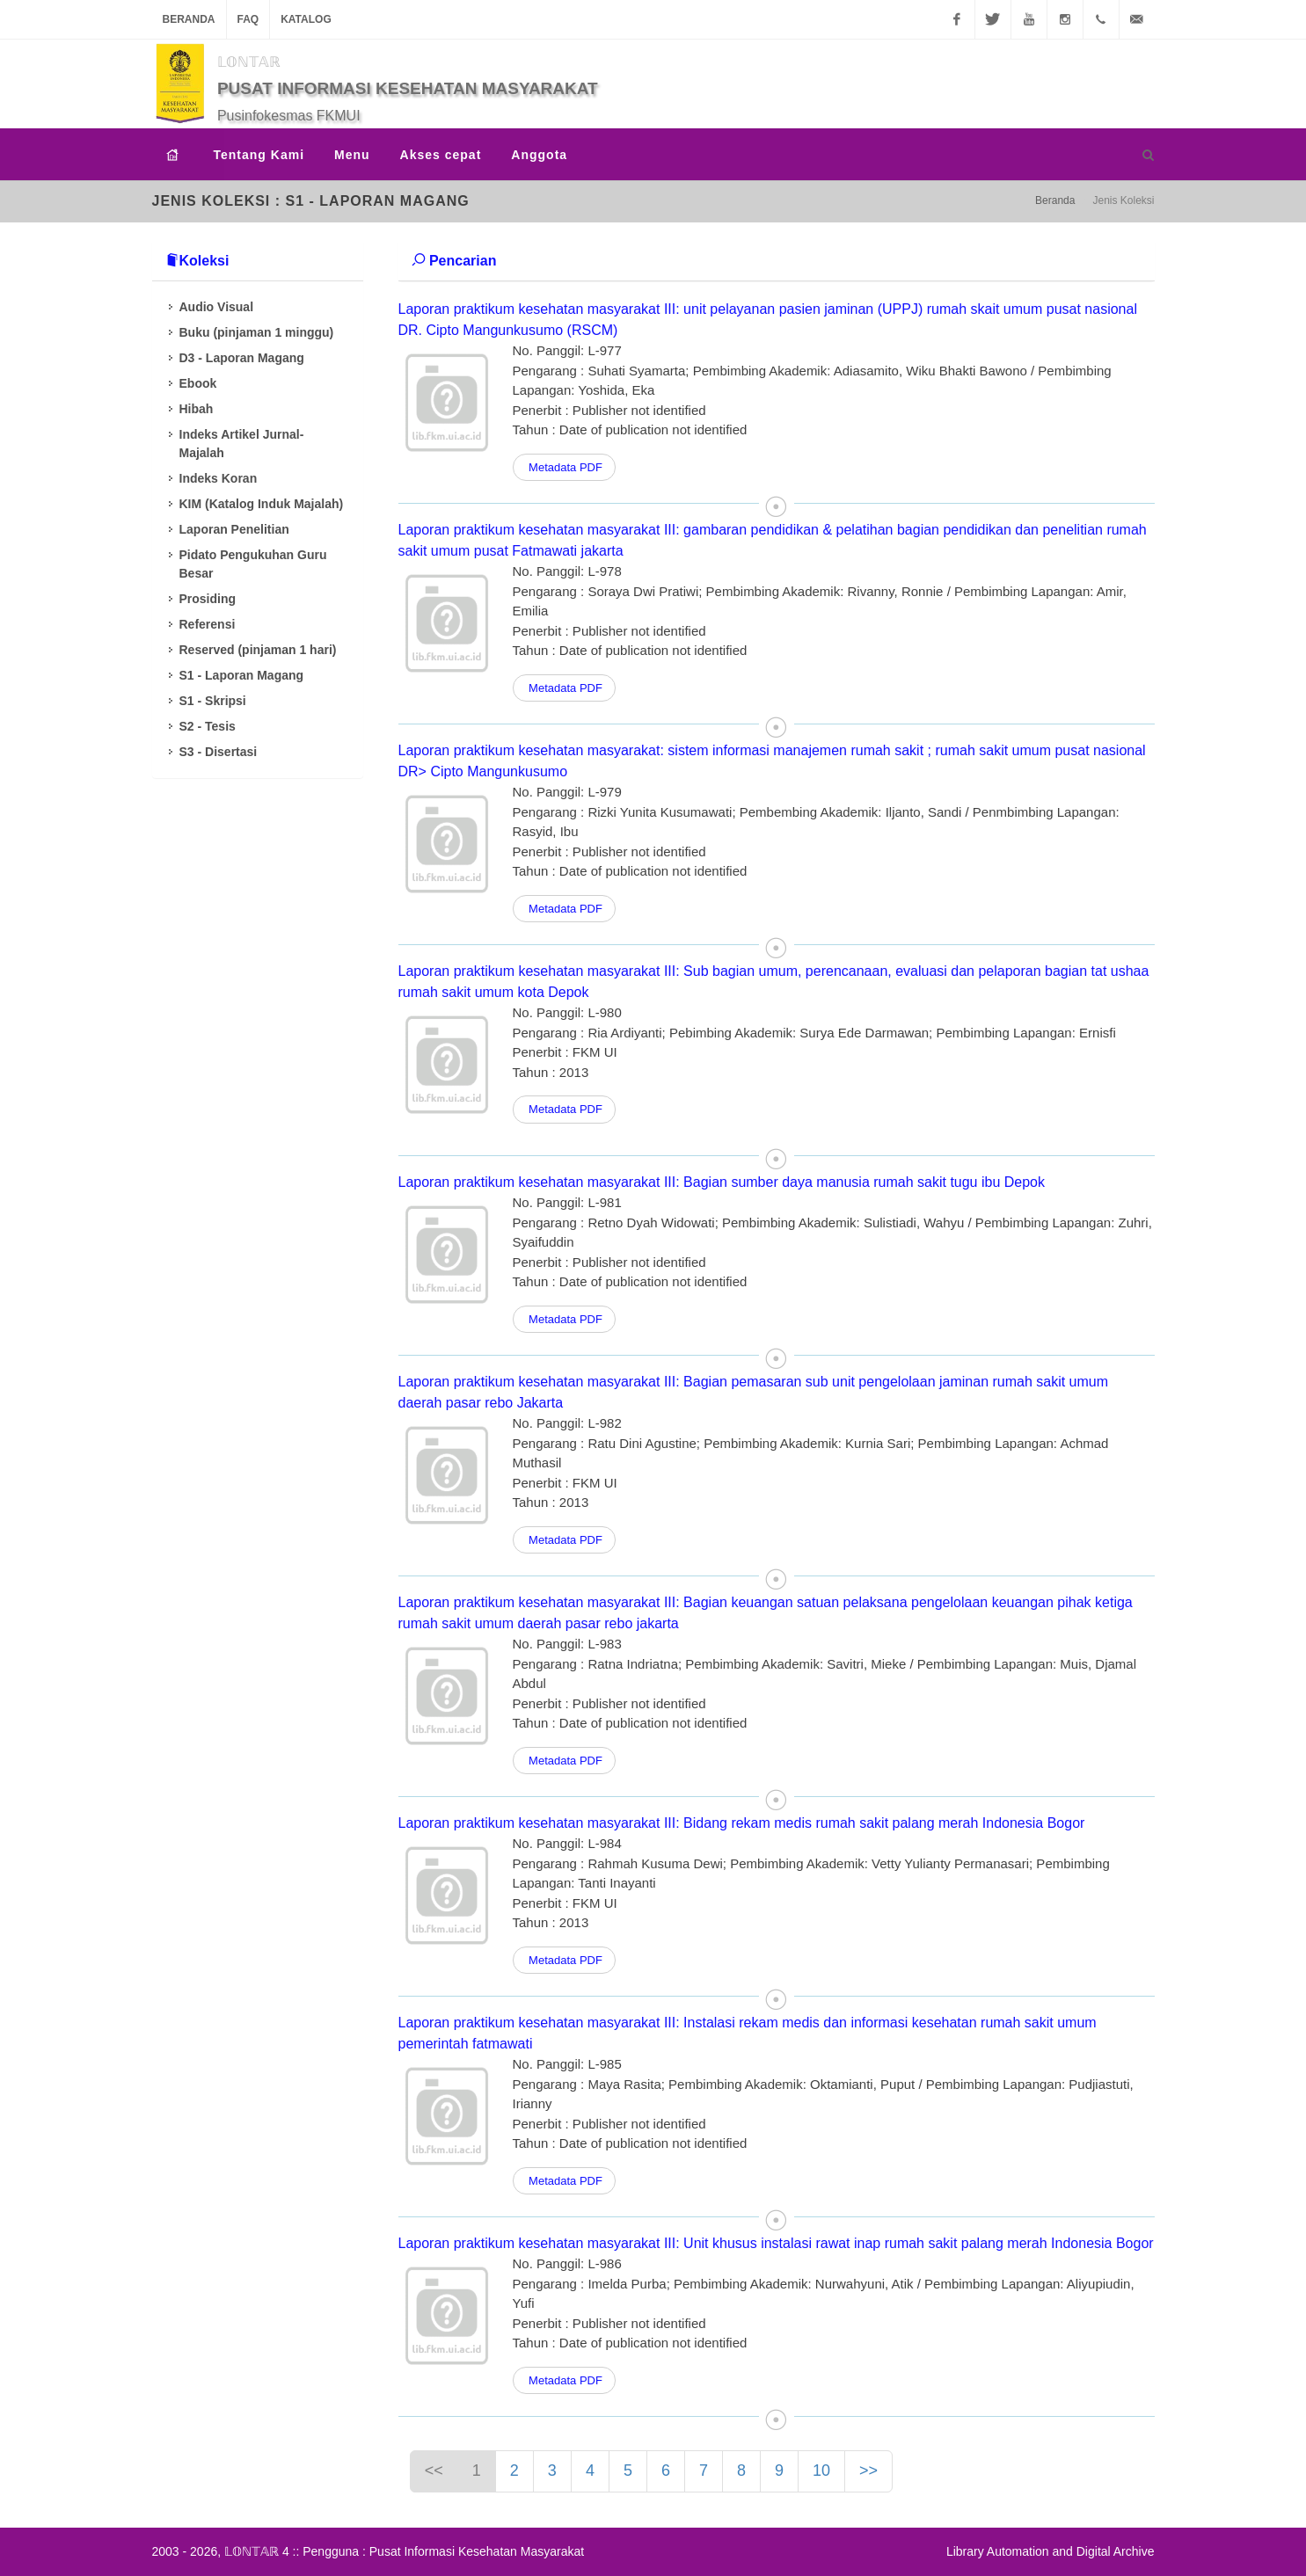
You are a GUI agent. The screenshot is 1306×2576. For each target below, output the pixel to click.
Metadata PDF (564, 467)
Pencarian (454, 260)
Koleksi (197, 260)
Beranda (189, 19)
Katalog (306, 19)
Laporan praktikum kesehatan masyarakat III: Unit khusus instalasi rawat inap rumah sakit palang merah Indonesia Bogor (776, 2243)
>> (868, 2470)
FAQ (248, 19)
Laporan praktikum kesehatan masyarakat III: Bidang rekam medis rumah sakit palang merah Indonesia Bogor (741, 1823)
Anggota (539, 155)
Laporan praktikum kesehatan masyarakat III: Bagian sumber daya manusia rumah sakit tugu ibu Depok (722, 1182)
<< (434, 2470)
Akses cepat (441, 155)
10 (821, 2470)
